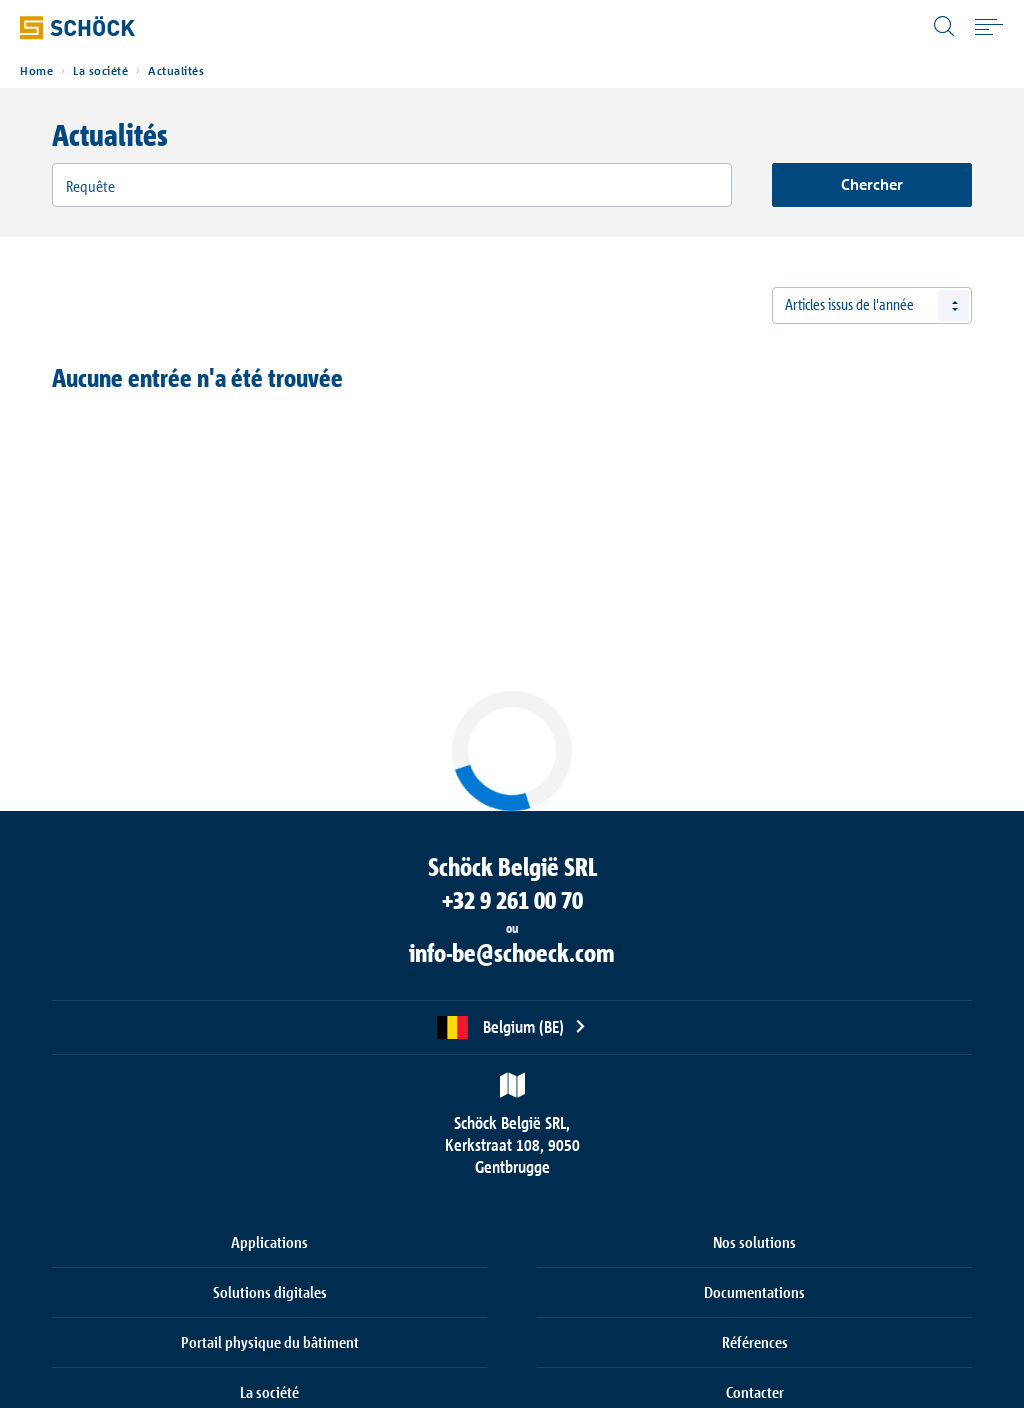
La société (100, 71)
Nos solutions (754, 1242)
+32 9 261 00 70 (512, 900)
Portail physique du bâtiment (270, 1342)
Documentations (754, 1292)
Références (755, 1342)
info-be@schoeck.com (512, 953)
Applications (269, 1242)
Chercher (872, 184)
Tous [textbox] (798, 305)
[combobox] (872, 305)
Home (36, 71)
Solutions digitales (270, 1292)
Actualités (176, 71)
